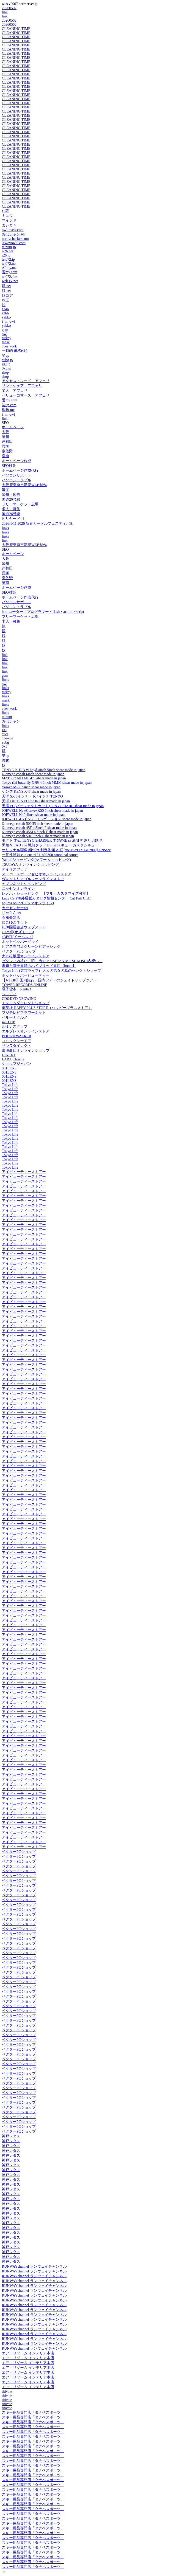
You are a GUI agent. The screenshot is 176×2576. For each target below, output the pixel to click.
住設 (5, 211)
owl (4, 334)
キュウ (7, 215)
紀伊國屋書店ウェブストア (24, 927)
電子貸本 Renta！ (17, 989)
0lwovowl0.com (14, 243)
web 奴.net (10, 281)
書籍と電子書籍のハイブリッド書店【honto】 (39, 966)
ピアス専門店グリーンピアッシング (31, 946)
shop (5, 372)
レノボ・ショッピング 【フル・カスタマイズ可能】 (46, 893)
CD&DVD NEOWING (19, 999)
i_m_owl (8, 321)
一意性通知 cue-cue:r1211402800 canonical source (40, 855)
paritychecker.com (15, 239)
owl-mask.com (13, 230)
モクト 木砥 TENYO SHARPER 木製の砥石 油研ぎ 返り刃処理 (52, 840)
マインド (9, 220)
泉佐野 (7, 451)
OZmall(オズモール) (18, 932)
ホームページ (13, 427)
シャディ (9, 994)
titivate (7, 2391)
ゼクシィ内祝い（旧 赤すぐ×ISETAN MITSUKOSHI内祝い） (52, 961)
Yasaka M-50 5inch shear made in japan (31, 787)
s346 (5, 309)
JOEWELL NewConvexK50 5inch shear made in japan (42, 810)
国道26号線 (11, 499)
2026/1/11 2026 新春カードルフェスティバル (37, 523)
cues (5, 734)
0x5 (4, 746)
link (5, 12)
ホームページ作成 (16, 461)
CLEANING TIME (16, 29)
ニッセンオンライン (18, 889)
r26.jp (6, 255)
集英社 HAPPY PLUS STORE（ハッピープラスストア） (47, 1008)
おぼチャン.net (14, 234)
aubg (5, 742)
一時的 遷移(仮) (14, 350)
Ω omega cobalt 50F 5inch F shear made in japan (38, 836)
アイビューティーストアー (24, 1172)
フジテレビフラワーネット (24, 1013)
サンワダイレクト (16, 1046)
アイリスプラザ (15, 869)
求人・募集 (11, 509)
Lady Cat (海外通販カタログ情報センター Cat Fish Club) (46, 898)
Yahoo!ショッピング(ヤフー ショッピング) (36, 860)
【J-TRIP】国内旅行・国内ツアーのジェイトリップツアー (49, 980)
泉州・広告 (11, 494)
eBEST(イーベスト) (17, 937)
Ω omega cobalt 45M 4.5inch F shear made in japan (40, 832)
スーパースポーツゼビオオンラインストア (37, 874)
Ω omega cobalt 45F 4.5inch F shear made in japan (39, 828)
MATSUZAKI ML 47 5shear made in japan (34, 778)
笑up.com (9, 405)
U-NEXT (9, 1055)
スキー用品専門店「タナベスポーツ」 (33, 2412)
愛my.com (9, 272)
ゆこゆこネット (15, 922)
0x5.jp (6, 368)
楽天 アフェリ (15, 390)
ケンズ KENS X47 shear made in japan (31, 791)
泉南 (5, 456)
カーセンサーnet (15, 908)
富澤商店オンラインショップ (26, 1050)
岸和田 (7, 441)
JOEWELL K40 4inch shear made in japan (33, 815)
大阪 (5, 432)
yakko (6, 317)
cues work (9, 346)
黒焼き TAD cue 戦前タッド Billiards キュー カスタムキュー (50, 845)
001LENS (9, 1068)
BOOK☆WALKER (16, 1036)
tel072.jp (8, 259)
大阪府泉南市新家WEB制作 (24, 485)
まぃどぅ (9, 225)
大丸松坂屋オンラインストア (26, 956)
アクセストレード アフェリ (26, 381)
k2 (4, 305)
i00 (4, 730)
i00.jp (6, 364)
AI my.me (9, 268)
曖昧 (5, 760)
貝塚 (5, 446)
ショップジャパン (16, 1063)
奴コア (7, 295)
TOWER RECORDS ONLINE (24, 985)
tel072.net (9, 263)
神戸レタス (11, 2136)
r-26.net (7, 251)
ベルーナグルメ (15, 1017)
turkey (6, 338)
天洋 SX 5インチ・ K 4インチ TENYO (32, 796)
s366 (5, 313)
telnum (7, 717)
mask (6, 342)
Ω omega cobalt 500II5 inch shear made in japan (37, 824)
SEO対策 (9, 466)
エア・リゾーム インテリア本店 (28, 2353)
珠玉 (5, 300)
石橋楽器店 (11, 917)
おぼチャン (11, 721)
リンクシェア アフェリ (22, 386)
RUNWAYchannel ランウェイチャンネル (34, 2266)
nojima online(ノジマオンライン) (28, 903)
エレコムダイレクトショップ (26, 1003)
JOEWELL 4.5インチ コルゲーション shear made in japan (46, 819)
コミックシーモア (16, 1041)
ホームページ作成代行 (20, 470)
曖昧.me (8, 410)
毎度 (5, 490)
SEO (5, 423)
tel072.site (9, 277)
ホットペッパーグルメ (20, 942)
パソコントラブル (16, 480)
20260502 (9, 8)
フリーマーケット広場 (20, 504)
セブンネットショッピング (24, 884)
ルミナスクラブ (15, 1026)
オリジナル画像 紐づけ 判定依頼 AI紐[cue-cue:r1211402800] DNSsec (56, 850)
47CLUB (8, 1022)
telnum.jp (9, 247)
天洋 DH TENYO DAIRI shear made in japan (36, 801)
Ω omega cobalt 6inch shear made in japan (33, 774)
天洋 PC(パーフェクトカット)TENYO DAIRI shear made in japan (53, 806)
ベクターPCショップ (19, 951)
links (5, 528)
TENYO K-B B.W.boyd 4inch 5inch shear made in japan (43, 770)
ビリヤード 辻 (13, 519)
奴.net (6, 291)
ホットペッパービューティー (26, 975)
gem (5, 330)
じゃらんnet (11, 913)
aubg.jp (7, 360)
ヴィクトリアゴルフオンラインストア (33, 879)
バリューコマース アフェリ (26, 395)
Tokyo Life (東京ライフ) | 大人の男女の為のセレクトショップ (51, 970)
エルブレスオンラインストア (26, 1031)
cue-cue (7, 738)
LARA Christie (13, 1059)
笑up (5, 355)
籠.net (6, 286)
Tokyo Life (10, 1085)
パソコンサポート (16, 475)
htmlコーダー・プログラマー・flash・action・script (43, 612)
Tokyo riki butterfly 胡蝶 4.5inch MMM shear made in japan (47, 782)
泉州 (5, 437)
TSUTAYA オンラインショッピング (30, 864)
